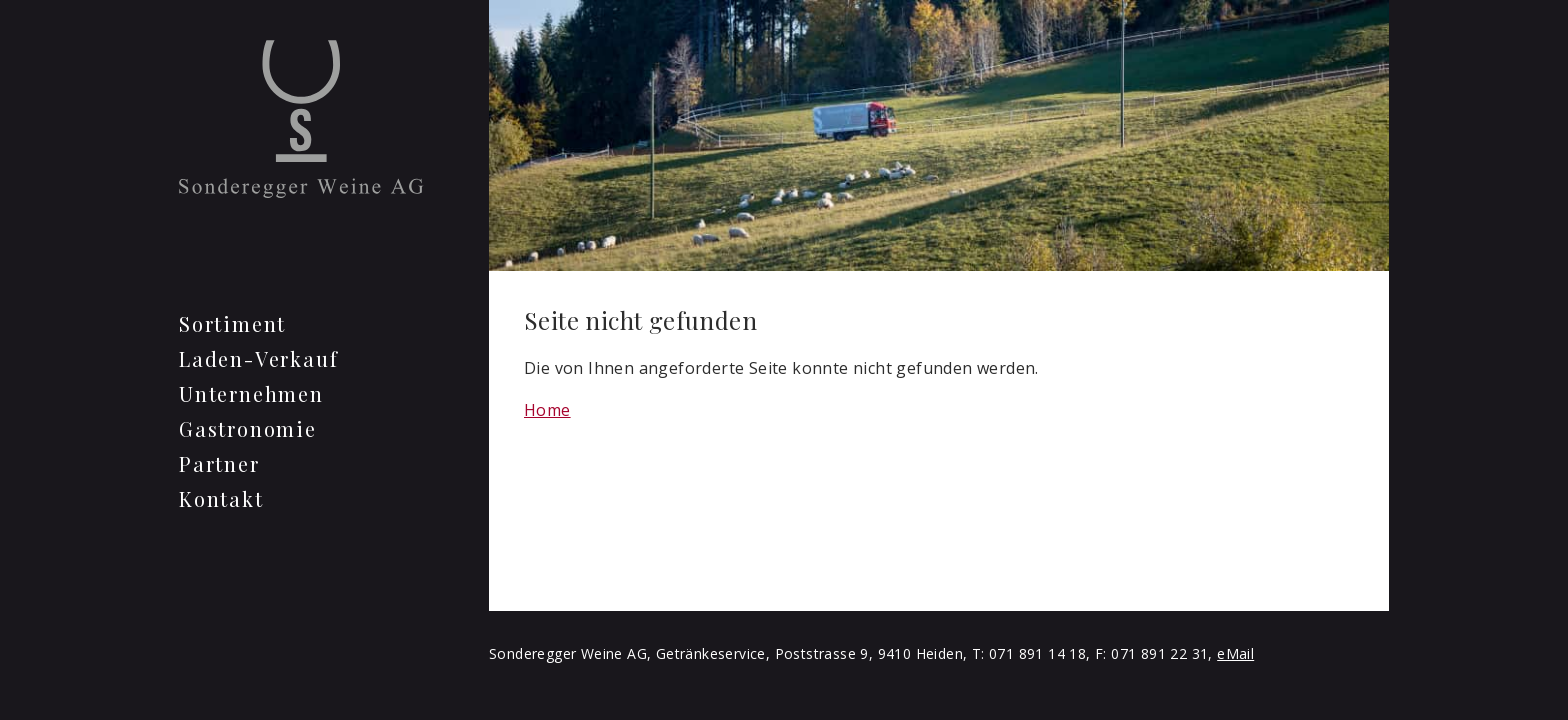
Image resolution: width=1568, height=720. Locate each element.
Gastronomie (248, 428)
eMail (1235, 653)
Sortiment (232, 323)
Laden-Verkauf (258, 358)
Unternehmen (251, 393)
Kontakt (221, 498)
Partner (219, 463)
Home (547, 410)
